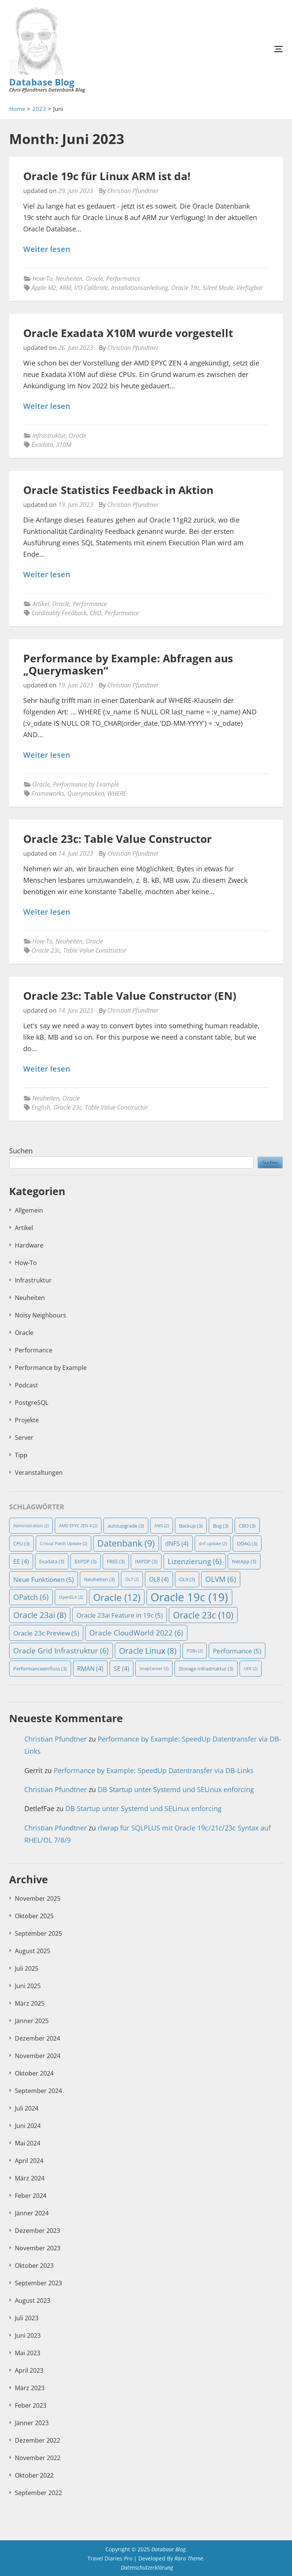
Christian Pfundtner (133, 191)
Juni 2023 (28, 2335)
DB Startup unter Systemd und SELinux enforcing (176, 1789)
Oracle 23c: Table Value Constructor (117, 838)
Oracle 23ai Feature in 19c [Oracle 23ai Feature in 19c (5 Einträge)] (119, 1615)
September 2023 (38, 2283)
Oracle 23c (46, 950)
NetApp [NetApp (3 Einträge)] (244, 1561)
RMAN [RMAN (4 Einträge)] (90, 1668)
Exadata (42, 444)
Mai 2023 (27, 2353)
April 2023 (29, 2370)
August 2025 (32, 1951)
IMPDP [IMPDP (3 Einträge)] (146, 1561)
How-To (42, 278)
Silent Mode (218, 287)
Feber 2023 (30, 2405)
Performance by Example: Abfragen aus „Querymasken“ (128, 664)
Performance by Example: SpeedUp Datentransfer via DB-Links (154, 1770)
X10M (63, 444)
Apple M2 (44, 287)
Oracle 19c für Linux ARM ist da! (106, 176)
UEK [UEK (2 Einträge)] (250, 1668)
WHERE (116, 793)
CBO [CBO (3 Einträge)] (247, 1525)
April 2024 (29, 2160)
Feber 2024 (30, 2195)
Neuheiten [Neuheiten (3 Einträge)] (99, 1579)
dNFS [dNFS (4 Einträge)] (177, 1543)
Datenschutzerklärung (147, 2567)
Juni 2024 (28, 2126)
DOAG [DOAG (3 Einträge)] (247, 1543)
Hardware (29, 1245)
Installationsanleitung (139, 287)
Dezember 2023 (37, 2230)
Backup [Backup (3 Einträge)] (191, 1525)
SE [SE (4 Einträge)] (121, 1668)
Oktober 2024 (34, 2073)
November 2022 (37, 2458)
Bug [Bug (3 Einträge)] (221, 1525)
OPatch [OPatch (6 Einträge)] (31, 1597)
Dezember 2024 (37, 2038)
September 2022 (38, 2493)
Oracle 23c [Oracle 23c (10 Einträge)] (203, 1615)
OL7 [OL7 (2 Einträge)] (132, 1579)
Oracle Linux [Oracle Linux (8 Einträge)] (147, 1650)
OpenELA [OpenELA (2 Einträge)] (71, 1597)
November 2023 (37, 2248)
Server (24, 1437)
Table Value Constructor (94, 950)
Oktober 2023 (34, 2265)
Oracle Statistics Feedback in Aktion (118, 490)
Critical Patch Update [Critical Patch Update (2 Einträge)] (63, 1543)
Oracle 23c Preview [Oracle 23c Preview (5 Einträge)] (46, 1632)
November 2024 (37, 2056)
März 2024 (29, 2178)
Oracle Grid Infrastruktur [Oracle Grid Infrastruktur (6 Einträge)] (61, 1651)
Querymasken (85, 793)
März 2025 (29, 2003)
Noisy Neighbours (40, 1315)
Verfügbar (249, 287)
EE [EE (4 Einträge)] (21, 1561)
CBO (96, 613)
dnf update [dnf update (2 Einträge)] (213, 1543)
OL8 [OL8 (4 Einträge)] (159, 1579)
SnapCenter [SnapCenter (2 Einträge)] (154, 1668)
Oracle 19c (185, 287)
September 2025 (38, 1933)
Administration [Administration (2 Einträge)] (31, 1525)
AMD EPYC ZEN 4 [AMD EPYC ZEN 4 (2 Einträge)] (78, 1525)
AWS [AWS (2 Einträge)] (161, 1525)
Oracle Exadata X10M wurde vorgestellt (128, 333)
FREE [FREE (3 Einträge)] (116, 1561)
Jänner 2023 (32, 2423)
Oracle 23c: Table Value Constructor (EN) (129, 995)
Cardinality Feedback (59, 613)
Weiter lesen (46, 249)
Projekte (27, 1420)
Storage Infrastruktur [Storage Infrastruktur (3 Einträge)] (206, 1668)
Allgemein (29, 1210)
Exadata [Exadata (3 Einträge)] (51, 1561)
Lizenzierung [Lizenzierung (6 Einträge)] (195, 1561)
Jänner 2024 (32, 2213)
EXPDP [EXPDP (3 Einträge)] (86, 1561)
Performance (123, 278)
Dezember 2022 (37, 2440)
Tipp (21, 1455)
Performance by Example (86, 784)
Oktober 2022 (34, 2475)
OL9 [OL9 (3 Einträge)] (187, 1579)
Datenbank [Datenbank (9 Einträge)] (126, 1543)
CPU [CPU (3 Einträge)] (21, 1543)
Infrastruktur (49, 435)
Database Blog (42, 82)
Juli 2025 (26, 1968)
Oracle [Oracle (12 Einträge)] (116, 1597)
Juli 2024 (26, 2108)
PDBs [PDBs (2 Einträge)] (195, 1650)
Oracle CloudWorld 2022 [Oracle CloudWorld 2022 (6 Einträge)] (136, 1633)
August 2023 (32, 2300)
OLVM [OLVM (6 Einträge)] (220, 1579)
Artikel (40, 604)
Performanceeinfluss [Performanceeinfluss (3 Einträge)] (40, 1668)
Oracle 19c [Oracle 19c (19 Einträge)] (189, 1597)
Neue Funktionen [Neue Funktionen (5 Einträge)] (43, 1579)
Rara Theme (189, 2558)
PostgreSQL (31, 1402)
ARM (65, 287)
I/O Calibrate (91, 287)
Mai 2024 (27, 2143)
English (41, 1107)
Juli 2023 (26, 2318)
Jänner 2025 (32, 2021)
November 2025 (37, 1898)
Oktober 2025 (34, 1916)
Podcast (26, 1385)
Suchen (21, 1150)
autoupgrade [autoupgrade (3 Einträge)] (126, 1525)
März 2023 (29, 2388)
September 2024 (38, 2091)
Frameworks (48, 793)
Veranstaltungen (39, 1472)
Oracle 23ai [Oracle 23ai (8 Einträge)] (39, 1614)
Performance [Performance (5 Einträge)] (237, 1650)
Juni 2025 (28, 1986)
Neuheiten (69, 278)
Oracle (94, 278)
